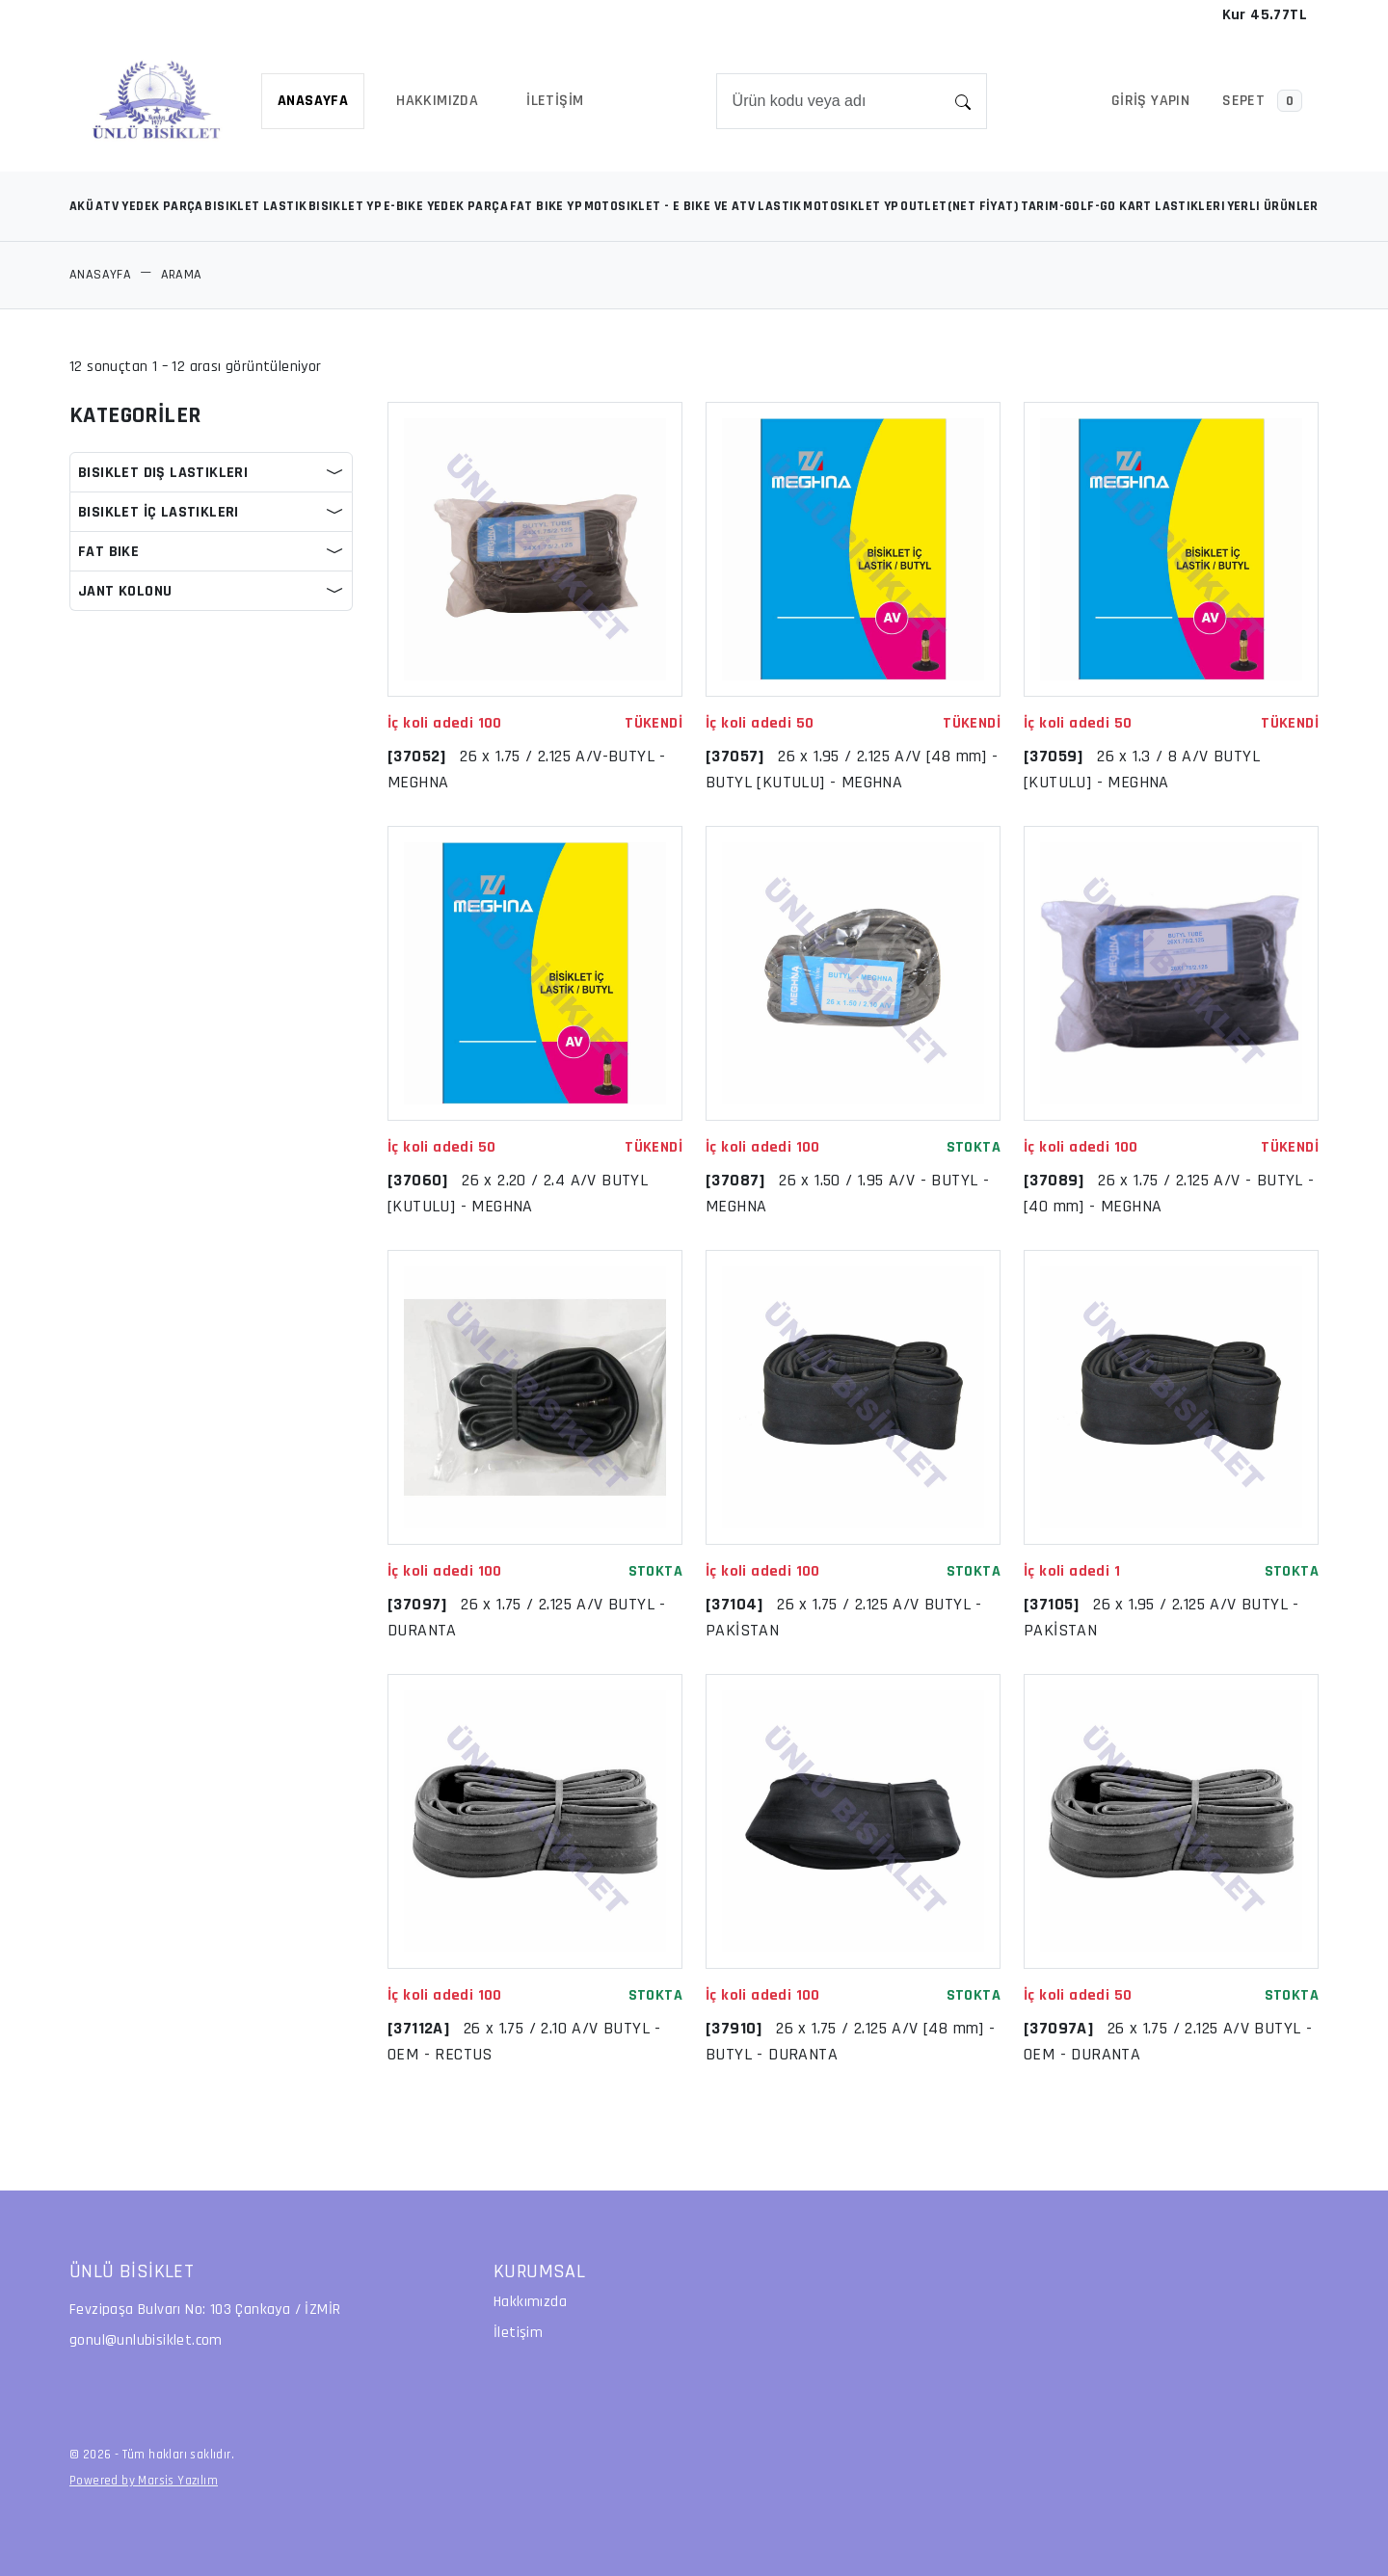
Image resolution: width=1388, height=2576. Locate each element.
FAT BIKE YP (546, 206)
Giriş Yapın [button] (1150, 101)
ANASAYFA (313, 101)
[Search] (829, 101)
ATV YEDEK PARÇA (149, 206)
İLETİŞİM (554, 101)
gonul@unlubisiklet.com (146, 2340)
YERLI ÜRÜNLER (1273, 206)
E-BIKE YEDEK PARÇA (446, 206)
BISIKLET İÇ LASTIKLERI (158, 512)
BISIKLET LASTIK (255, 206)
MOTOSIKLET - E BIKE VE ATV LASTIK (693, 206)
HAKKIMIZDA (437, 101)
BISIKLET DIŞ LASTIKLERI (163, 473)
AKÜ (81, 206)
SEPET (1262, 101)
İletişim (518, 2333)
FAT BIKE (108, 552)
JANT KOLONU (125, 591)
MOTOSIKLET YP (850, 206)
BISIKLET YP (345, 206)
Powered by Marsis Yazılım (143, 2480)
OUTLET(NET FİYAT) (959, 206)
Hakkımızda (530, 2302)
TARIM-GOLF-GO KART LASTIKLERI (1123, 206)
